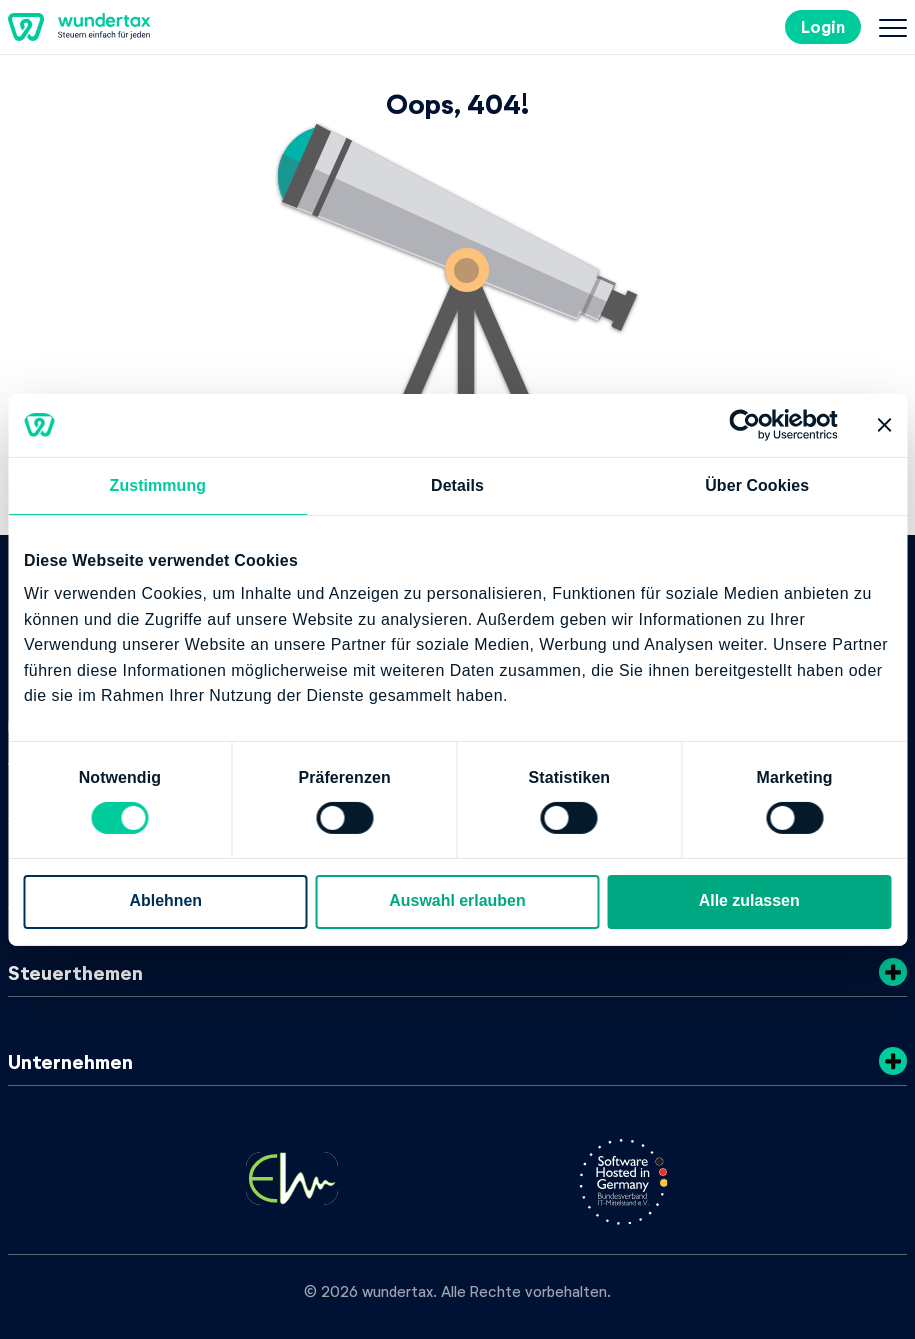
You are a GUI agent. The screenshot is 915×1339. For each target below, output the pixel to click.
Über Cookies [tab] (757, 485)
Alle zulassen (749, 900)
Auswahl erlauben (457, 900)
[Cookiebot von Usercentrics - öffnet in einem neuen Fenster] (750, 425)
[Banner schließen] (884, 425)
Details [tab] (457, 485)
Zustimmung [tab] (158, 485)
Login (823, 26)
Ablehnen (166, 900)
